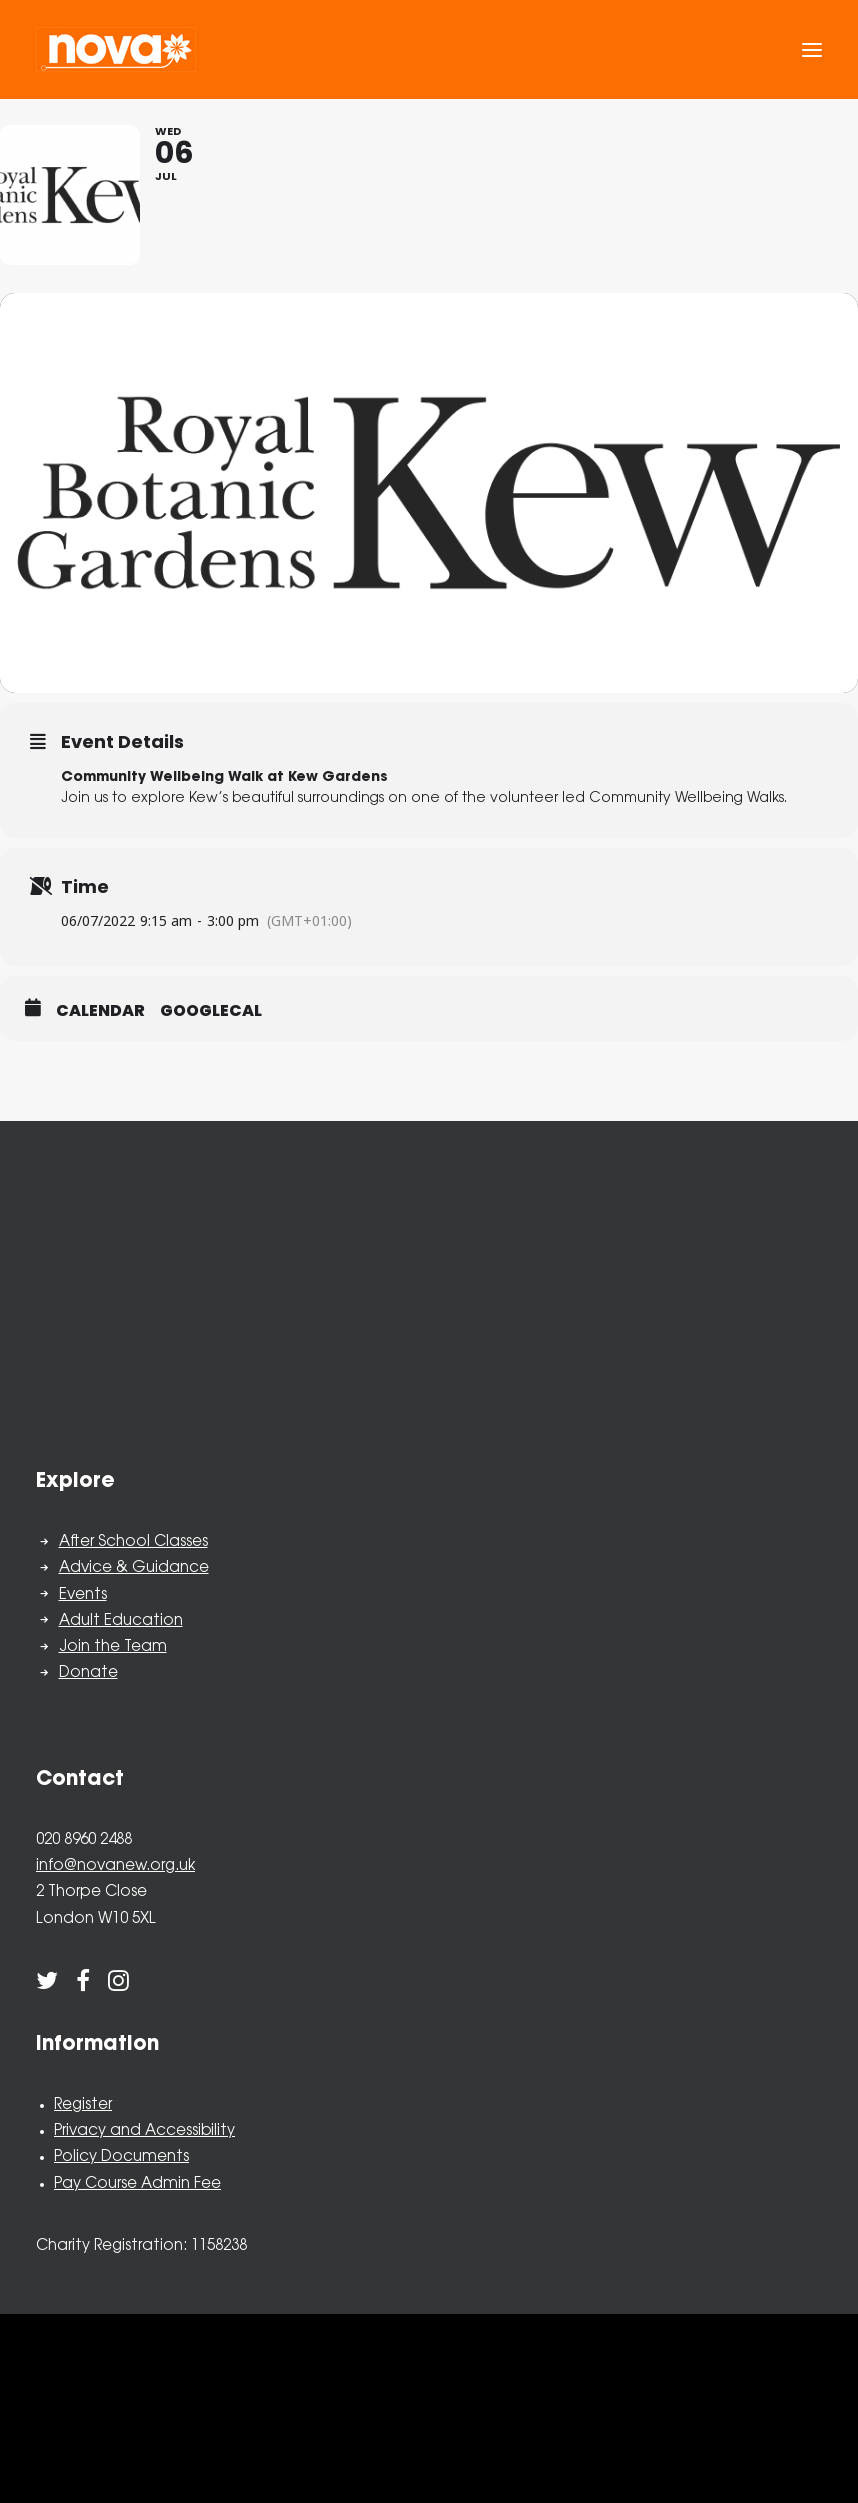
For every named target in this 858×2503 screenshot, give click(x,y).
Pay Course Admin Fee (137, 2184)
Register (83, 2105)
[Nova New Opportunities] (116, 49)
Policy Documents (121, 2157)
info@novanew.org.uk (115, 1866)
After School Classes (133, 1542)
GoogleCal (211, 1011)
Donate (88, 1673)
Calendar (100, 1011)
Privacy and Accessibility (144, 2131)
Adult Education (121, 1621)
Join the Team (113, 1647)
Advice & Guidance (134, 1568)
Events (83, 1595)
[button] (812, 49)
